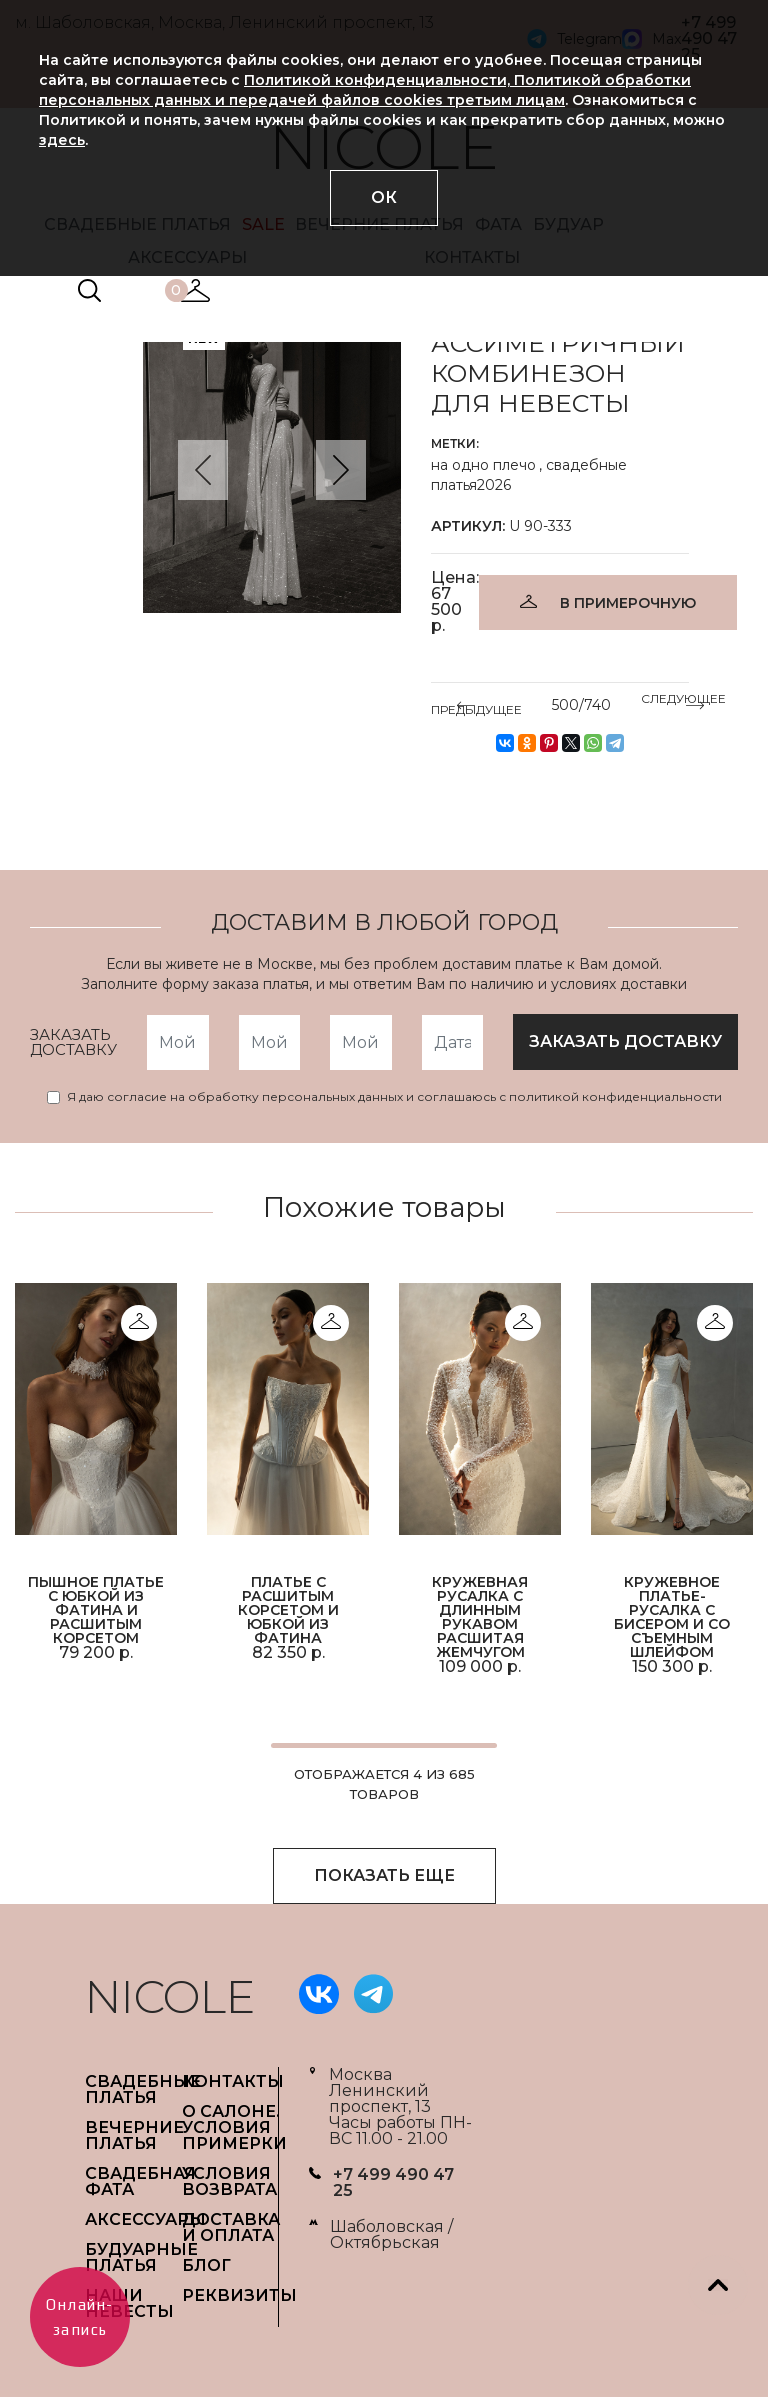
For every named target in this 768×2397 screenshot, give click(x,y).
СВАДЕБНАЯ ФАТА (140, 2181)
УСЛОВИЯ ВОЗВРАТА (229, 2181)
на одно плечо (483, 465)
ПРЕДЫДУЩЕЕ (476, 706)
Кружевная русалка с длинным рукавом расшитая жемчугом (480, 1616)
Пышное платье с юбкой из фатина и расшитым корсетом (96, 1609)
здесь (62, 140)
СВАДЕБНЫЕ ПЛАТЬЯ (143, 2089)
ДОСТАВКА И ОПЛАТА (231, 2227)
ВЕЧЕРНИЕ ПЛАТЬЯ (134, 2135)
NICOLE (170, 1996)
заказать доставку (625, 1041)
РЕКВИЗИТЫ (239, 2295)
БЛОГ (206, 2265)
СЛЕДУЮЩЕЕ (683, 702)
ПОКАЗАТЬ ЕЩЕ (384, 1875)
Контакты (233, 2081)
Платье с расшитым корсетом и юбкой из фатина (288, 1609)
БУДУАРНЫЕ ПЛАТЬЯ (141, 2257)
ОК (384, 197)
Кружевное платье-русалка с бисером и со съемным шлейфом (672, 1616)
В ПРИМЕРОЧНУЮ (628, 603)
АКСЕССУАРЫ (145, 2219)
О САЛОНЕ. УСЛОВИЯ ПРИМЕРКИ (234, 2127)
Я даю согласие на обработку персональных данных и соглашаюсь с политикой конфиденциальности (394, 1097)
